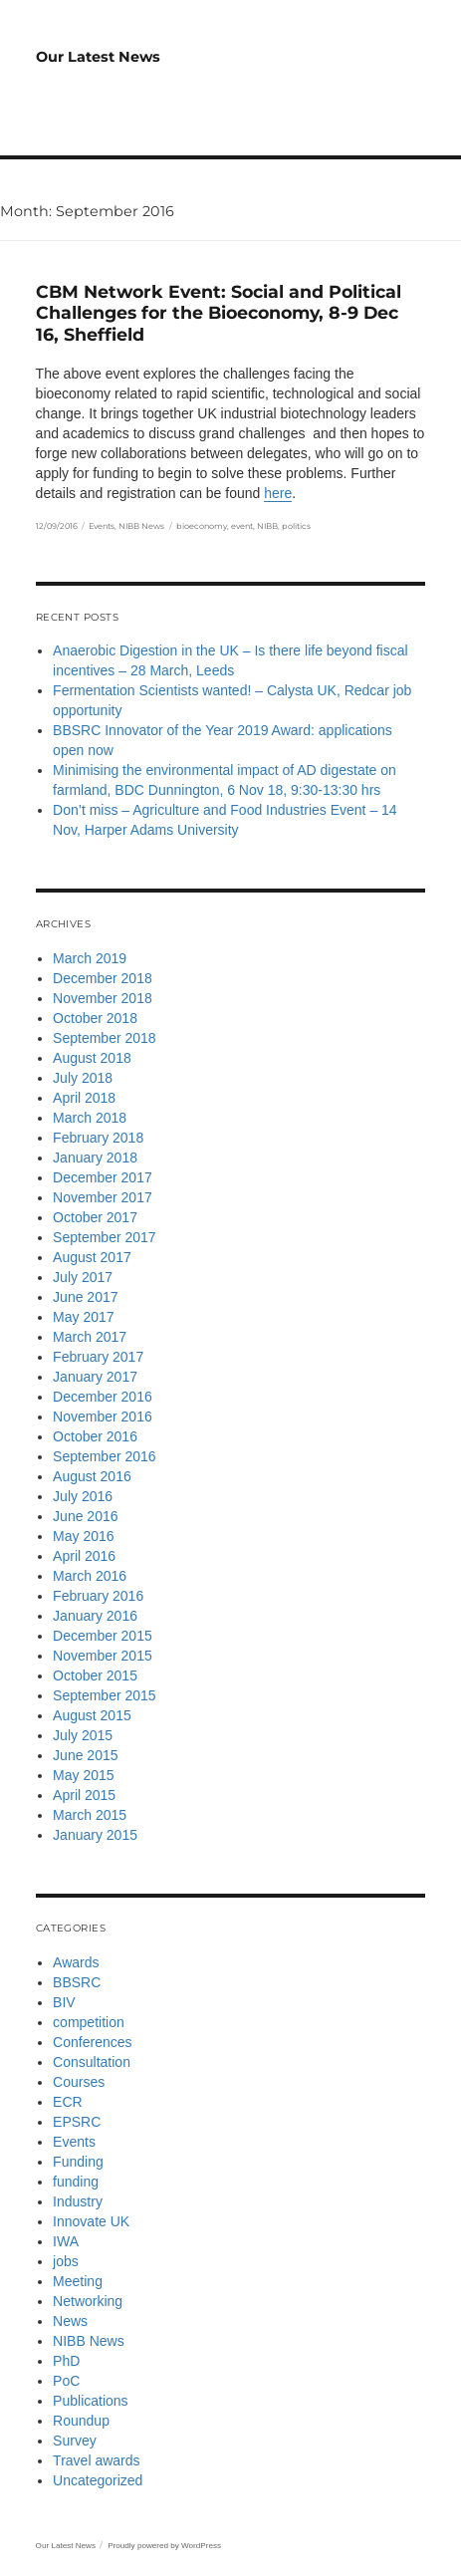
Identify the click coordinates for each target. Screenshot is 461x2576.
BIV (64, 2002)
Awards (76, 1962)
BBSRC (77, 1982)
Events (102, 526)
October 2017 (95, 1217)
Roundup (81, 2421)
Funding (78, 2162)
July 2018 (83, 1078)
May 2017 (83, 1317)
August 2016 (92, 1476)
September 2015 (104, 1695)
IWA (66, 2241)
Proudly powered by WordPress (164, 2545)
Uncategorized (97, 2480)
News (70, 2321)
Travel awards (96, 2460)
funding (76, 2182)
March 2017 (89, 1337)
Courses (79, 2082)
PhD (66, 2361)
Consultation (91, 2062)
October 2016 (95, 1436)
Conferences (92, 2042)
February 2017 (98, 1357)
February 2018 (98, 1138)
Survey (75, 2440)
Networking (87, 2301)
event (242, 526)
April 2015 (84, 1795)
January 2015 (95, 1835)
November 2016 (102, 1416)
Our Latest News (98, 57)
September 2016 (104, 1456)
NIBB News (141, 526)
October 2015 (95, 1675)
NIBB (267, 526)
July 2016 (83, 1496)
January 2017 (95, 1377)
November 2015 (102, 1656)
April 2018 (84, 1098)
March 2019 (89, 958)
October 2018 (95, 1018)
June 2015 (85, 1755)
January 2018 (95, 1157)
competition (88, 2022)
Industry (78, 2201)
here (278, 493)
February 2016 (98, 1596)
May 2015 (83, 1775)
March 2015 (89, 1815)
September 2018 (104, 1038)
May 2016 (83, 1536)
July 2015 (83, 1735)
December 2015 (102, 1636)
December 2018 (102, 978)
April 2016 (84, 1556)
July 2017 (83, 1277)
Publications (90, 2401)
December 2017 (102, 1177)
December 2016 (102, 1397)
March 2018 (89, 1118)
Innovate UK (91, 2221)
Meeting (78, 2281)
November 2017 (102, 1197)
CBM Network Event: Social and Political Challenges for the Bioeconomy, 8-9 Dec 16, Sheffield (218, 313)
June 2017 (85, 1297)
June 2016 (85, 1516)
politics (296, 526)
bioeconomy (201, 526)
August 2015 (92, 1715)
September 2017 (104, 1237)
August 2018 (92, 1058)
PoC (66, 2381)
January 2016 (95, 1616)
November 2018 (102, 998)
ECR (68, 2102)
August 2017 (92, 1257)
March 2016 (89, 1576)
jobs (66, 2261)
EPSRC (77, 2122)
